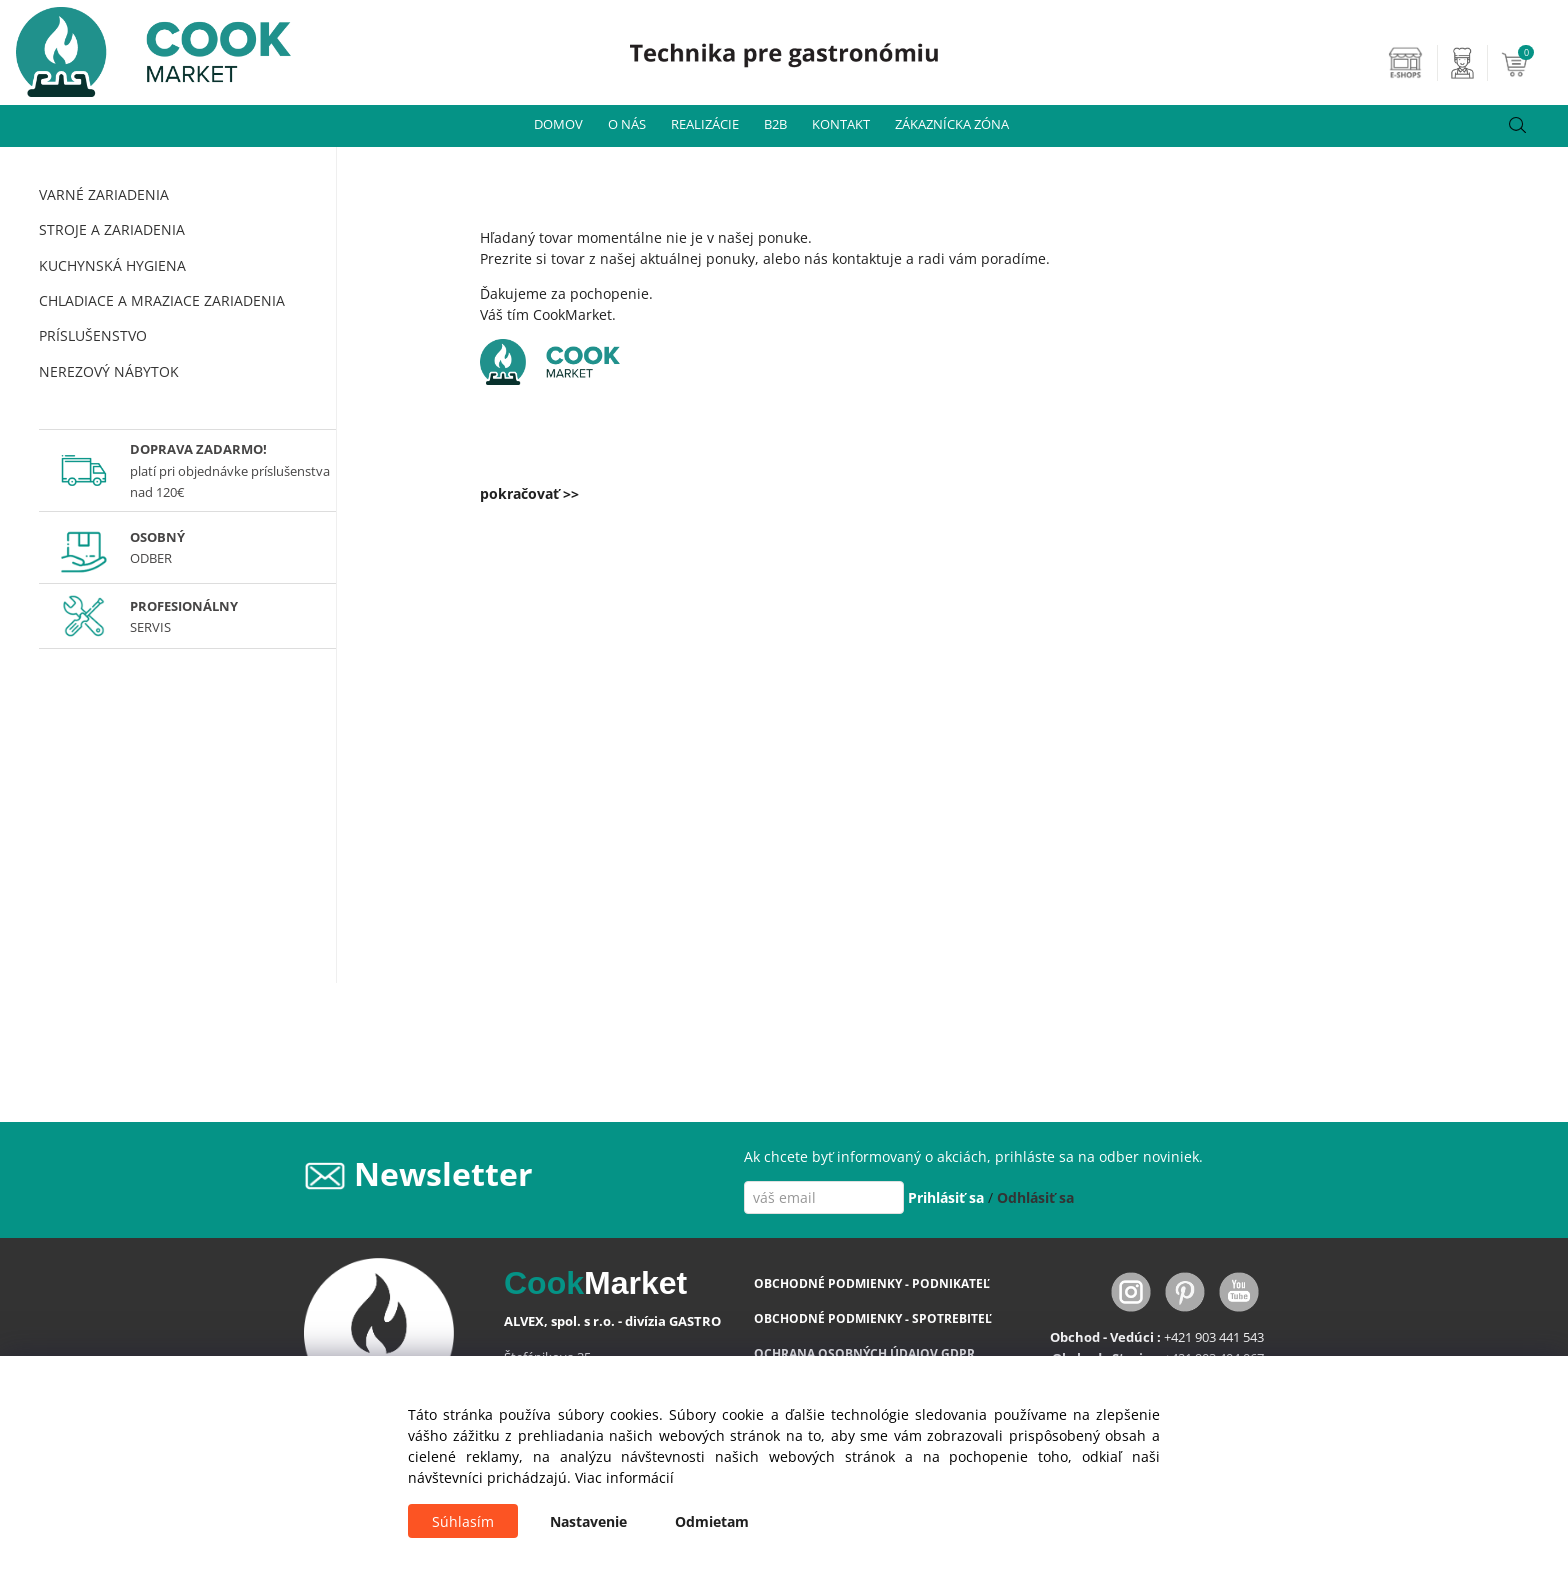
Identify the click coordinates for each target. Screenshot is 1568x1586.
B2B (775, 124)
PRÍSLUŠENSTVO (93, 335)
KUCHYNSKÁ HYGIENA (112, 265)
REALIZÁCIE (705, 124)
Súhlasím (463, 1521)
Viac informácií (624, 1477)
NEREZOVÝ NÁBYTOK (109, 371)
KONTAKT (841, 124)
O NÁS (627, 124)
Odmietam (712, 1521)
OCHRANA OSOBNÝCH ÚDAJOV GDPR (864, 1353)
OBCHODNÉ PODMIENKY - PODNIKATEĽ (872, 1283)
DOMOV (558, 124)
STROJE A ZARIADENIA (112, 229)
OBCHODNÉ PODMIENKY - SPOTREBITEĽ (873, 1318)
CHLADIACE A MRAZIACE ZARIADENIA (162, 300)
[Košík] (1532, 63)
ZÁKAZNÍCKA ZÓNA (952, 124)
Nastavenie (588, 1521)
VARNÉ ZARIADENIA (104, 194)
